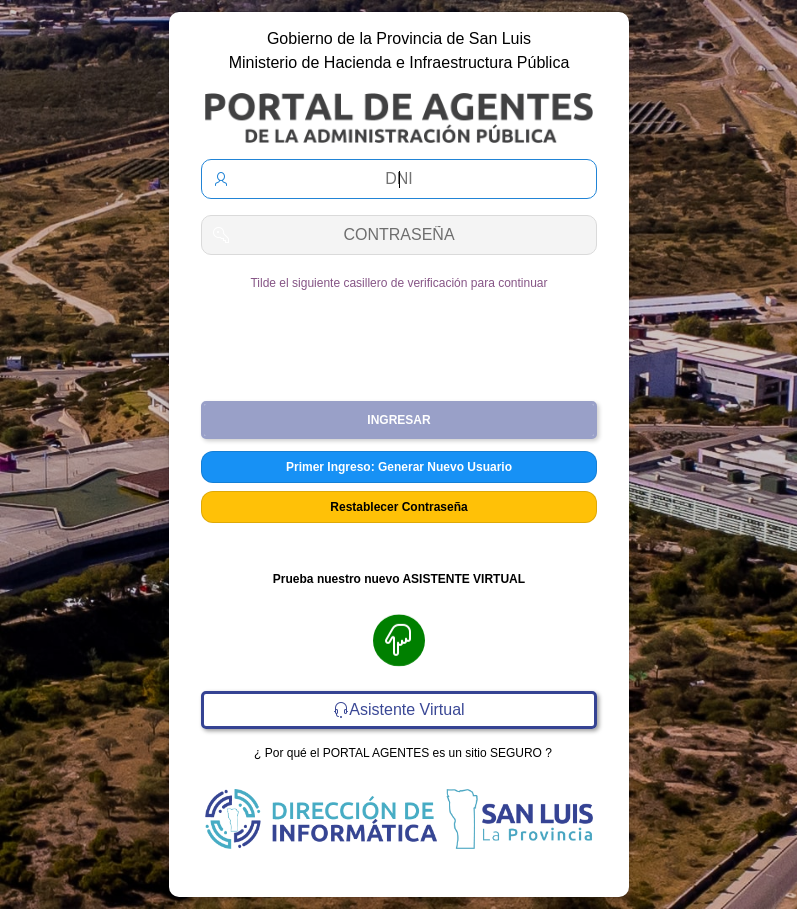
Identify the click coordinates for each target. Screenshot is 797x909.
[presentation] (399, 338)
